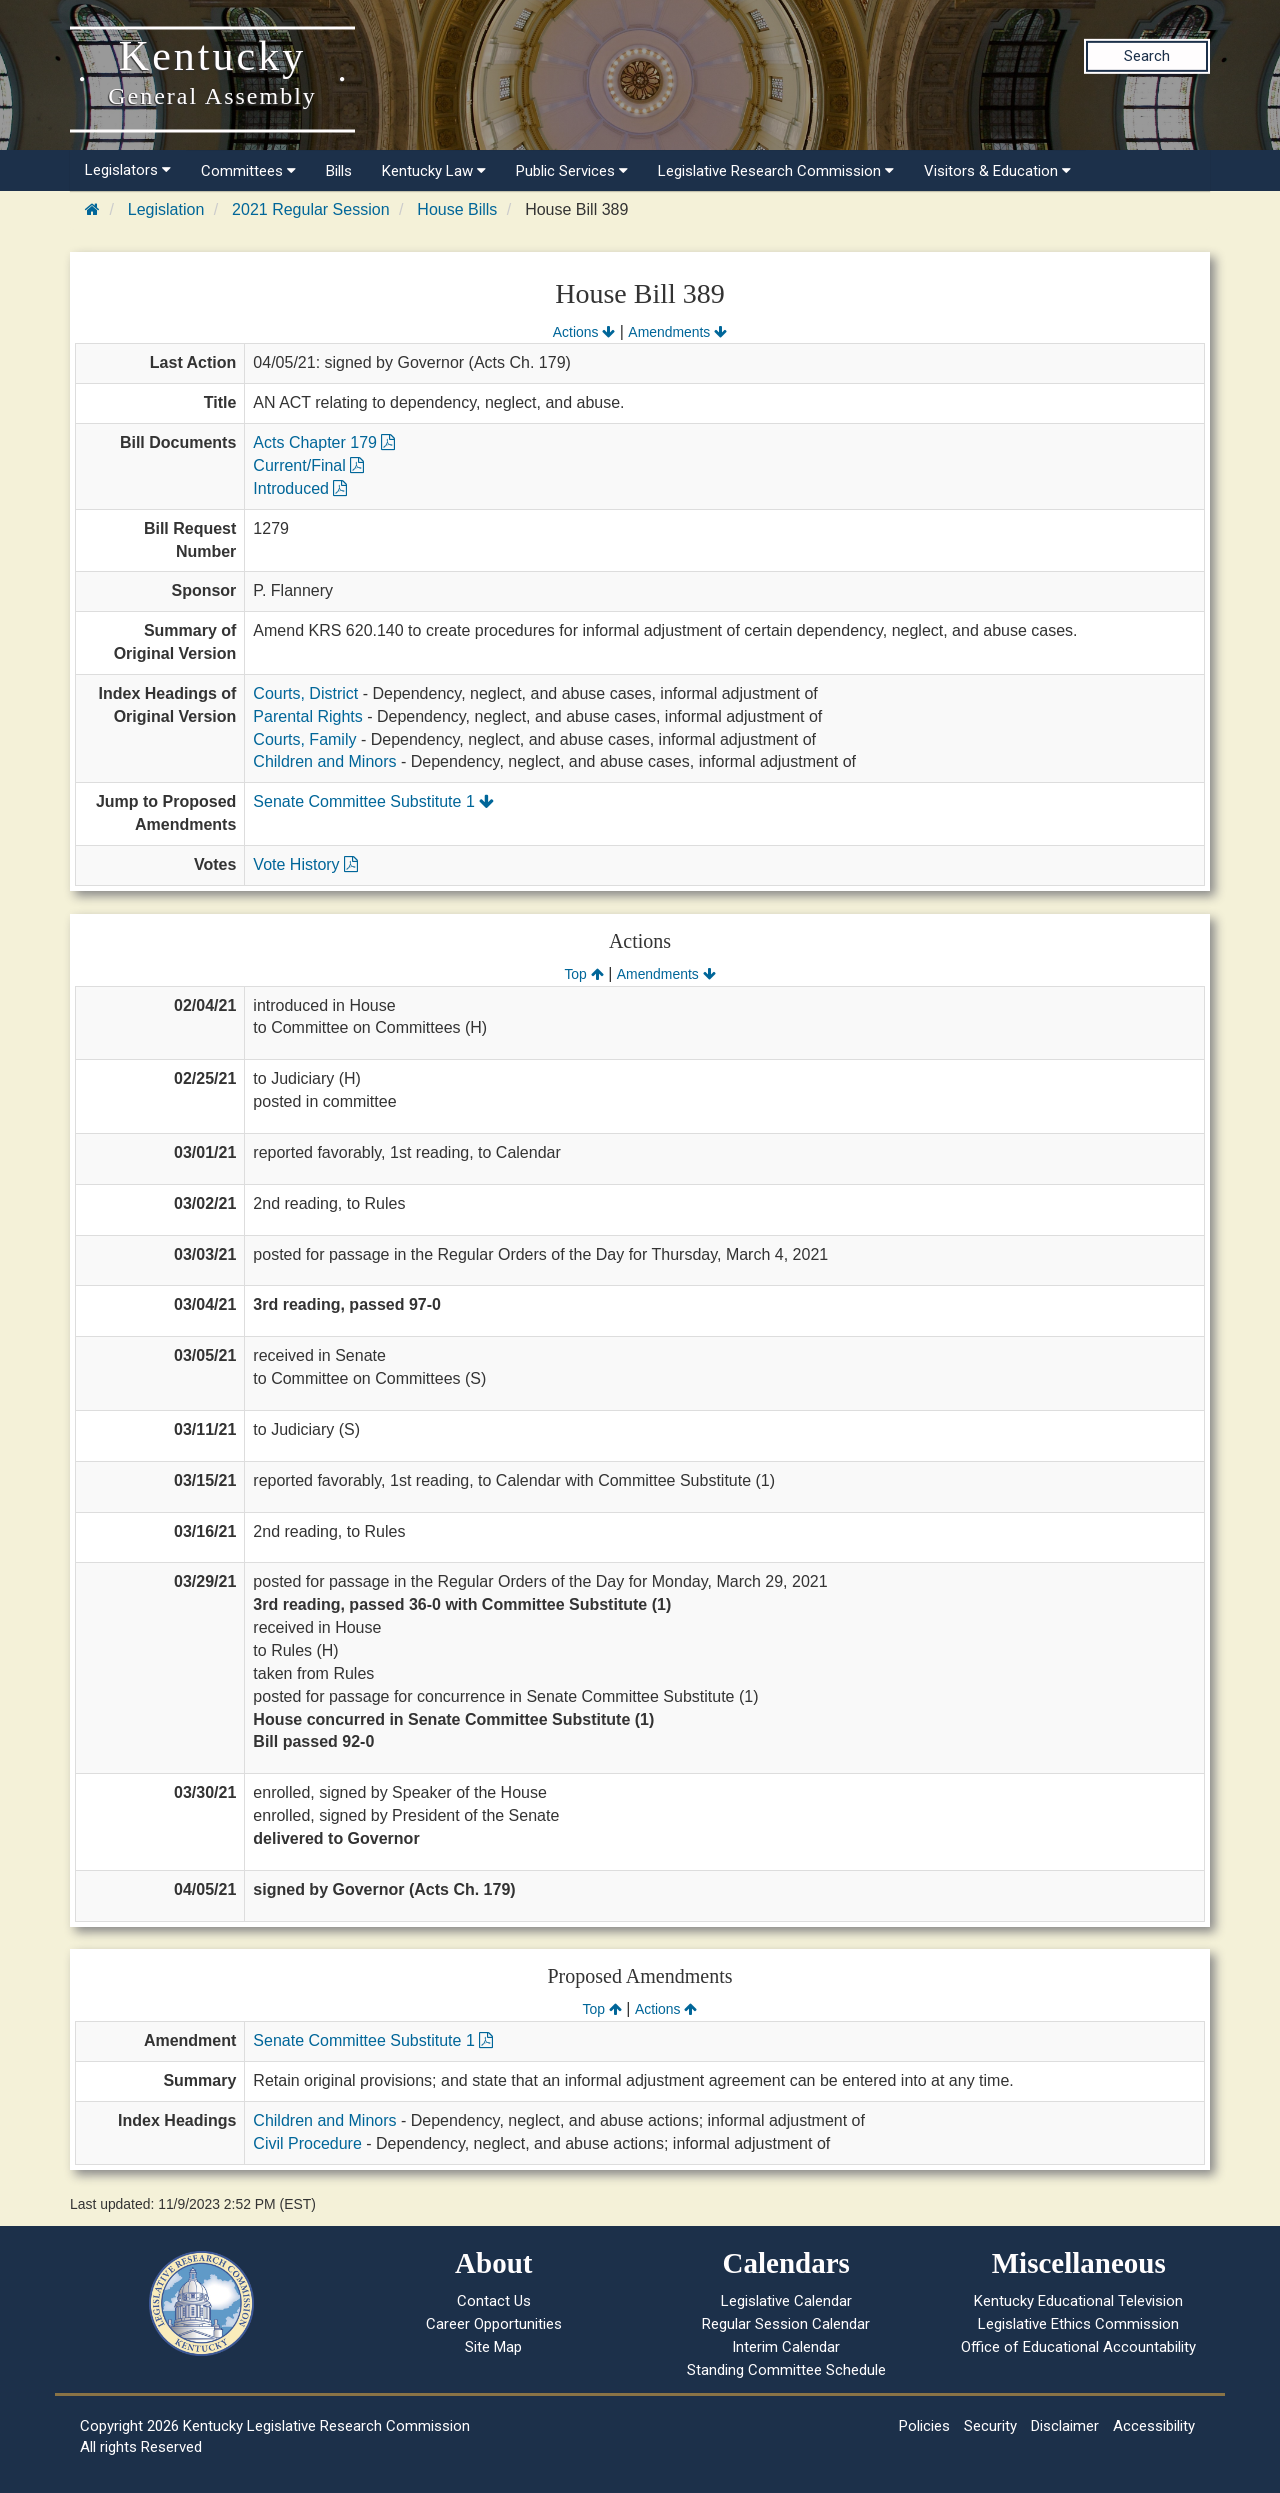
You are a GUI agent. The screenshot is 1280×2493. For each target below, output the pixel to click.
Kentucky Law (434, 171)
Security (990, 2426)
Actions (584, 332)
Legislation (166, 209)
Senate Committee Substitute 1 (373, 801)
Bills (339, 171)
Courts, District (305, 693)
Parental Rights (307, 716)
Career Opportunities (494, 2324)
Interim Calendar (786, 2347)
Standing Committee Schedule (786, 2370)
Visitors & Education (997, 171)
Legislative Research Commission (776, 171)
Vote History (305, 864)
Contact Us (494, 2301)
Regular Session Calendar (786, 2324)
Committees (248, 171)
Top (583, 974)
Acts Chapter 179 (324, 442)
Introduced (300, 488)
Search (1147, 56)
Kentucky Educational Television (1078, 2301)
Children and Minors (324, 761)
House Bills (457, 209)
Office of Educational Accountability (1078, 2347)
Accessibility (1154, 2426)
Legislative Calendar (786, 2301)
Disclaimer (1065, 2426)
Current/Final (308, 465)
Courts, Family (304, 739)
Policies (924, 2426)
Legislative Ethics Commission (1078, 2324)
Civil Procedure (307, 2143)
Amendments (677, 332)
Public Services (572, 171)
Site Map (493, 2347)
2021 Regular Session (310, 209)
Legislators (128, 170)
